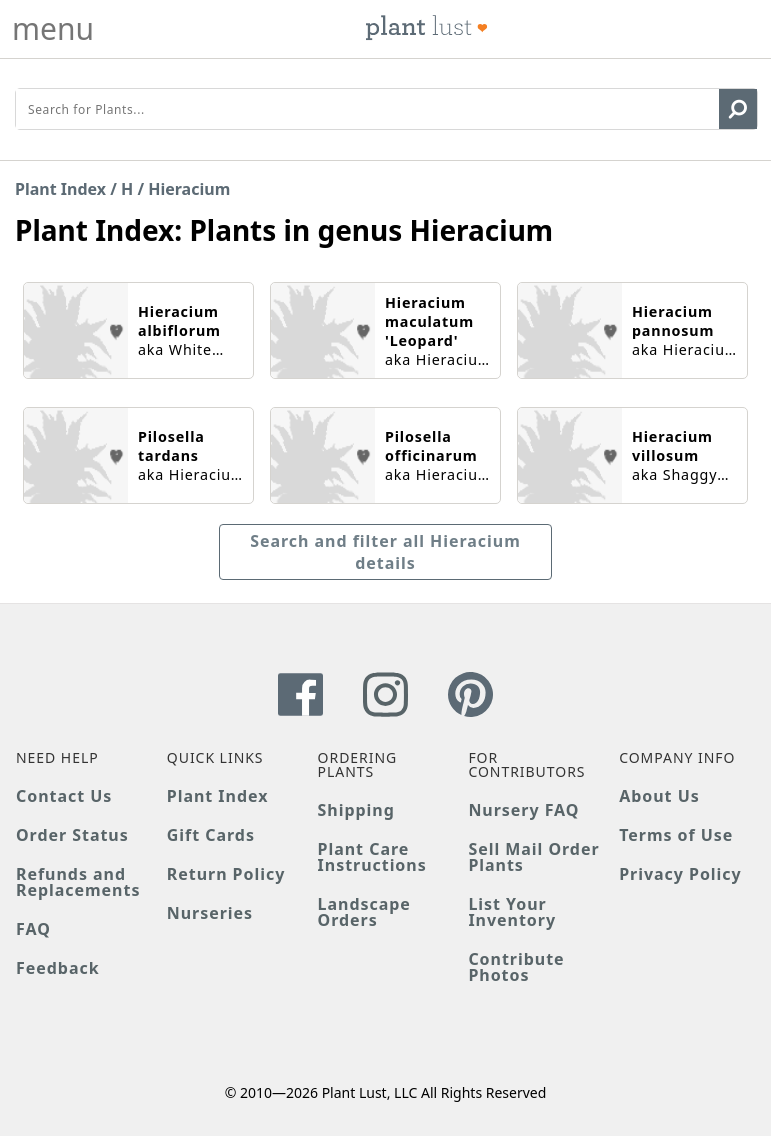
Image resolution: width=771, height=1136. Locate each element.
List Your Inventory (512, 912)
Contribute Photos (516, 967)
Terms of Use (676, 835)
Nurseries (210, 913)
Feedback (58, 968)
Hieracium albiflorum (179, 321)
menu (53, 29)
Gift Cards (211, 835)
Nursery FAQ (523, 810)
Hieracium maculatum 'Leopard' (429, 321)
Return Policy (226, 874)
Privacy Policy (680, 874)
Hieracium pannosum (673, 321)
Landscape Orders (364, 912)
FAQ (33, 929)
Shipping (356, 810)
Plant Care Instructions (372, 857)
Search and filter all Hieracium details (385, 552)
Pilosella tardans (171, 446)
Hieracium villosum (672, 446)
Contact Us (64, 796)
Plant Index (60, 189)
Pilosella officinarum (431, 446)
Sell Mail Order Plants (533, 857)
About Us (659, 796)
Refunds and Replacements (78, 882)
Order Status (72, 835)
